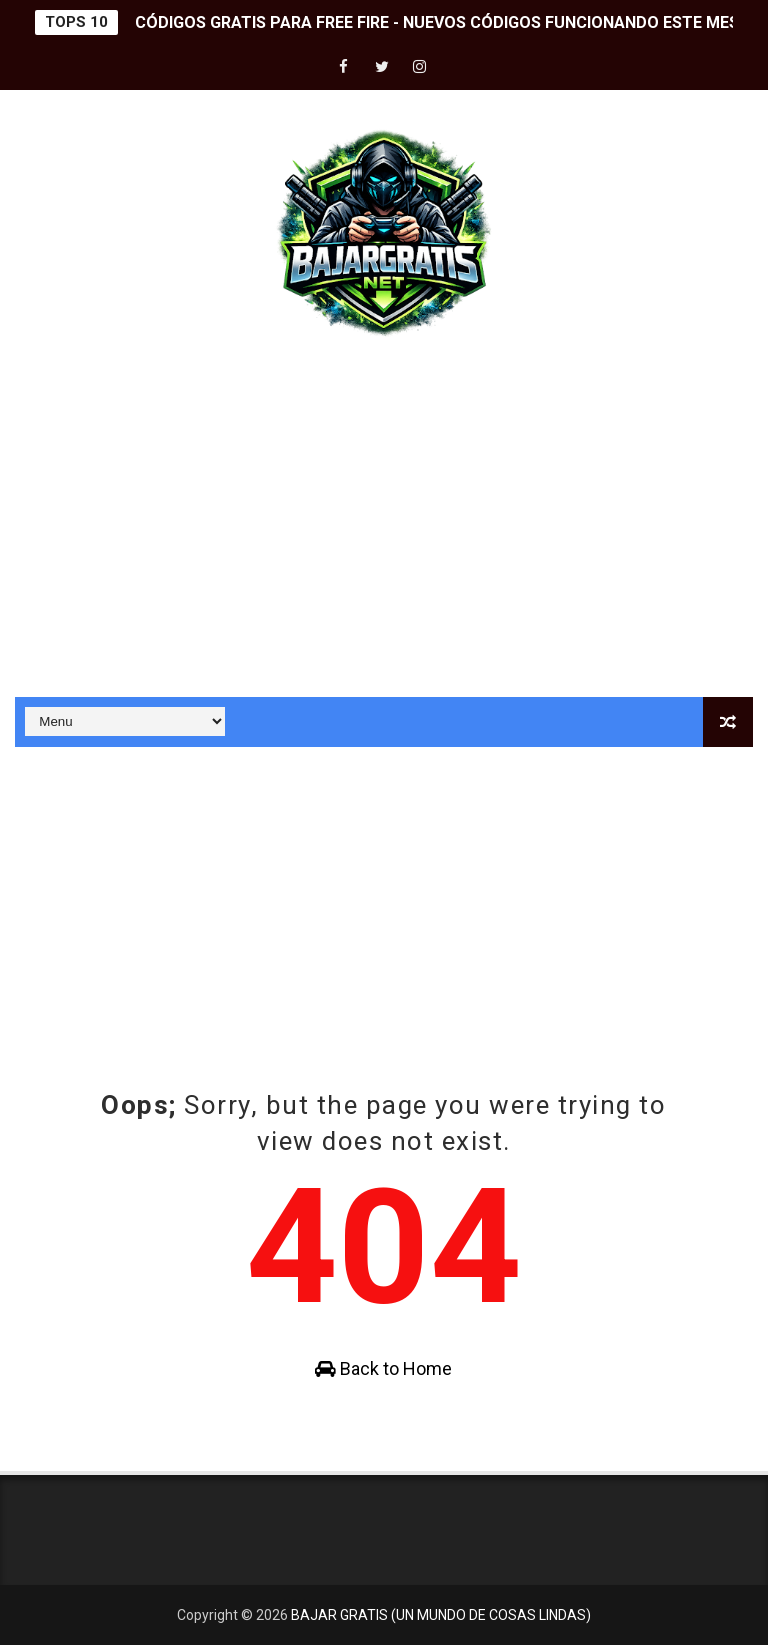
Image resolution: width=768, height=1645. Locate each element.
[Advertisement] (383, 527)
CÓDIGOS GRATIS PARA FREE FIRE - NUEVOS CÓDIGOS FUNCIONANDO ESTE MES (437, 22)
